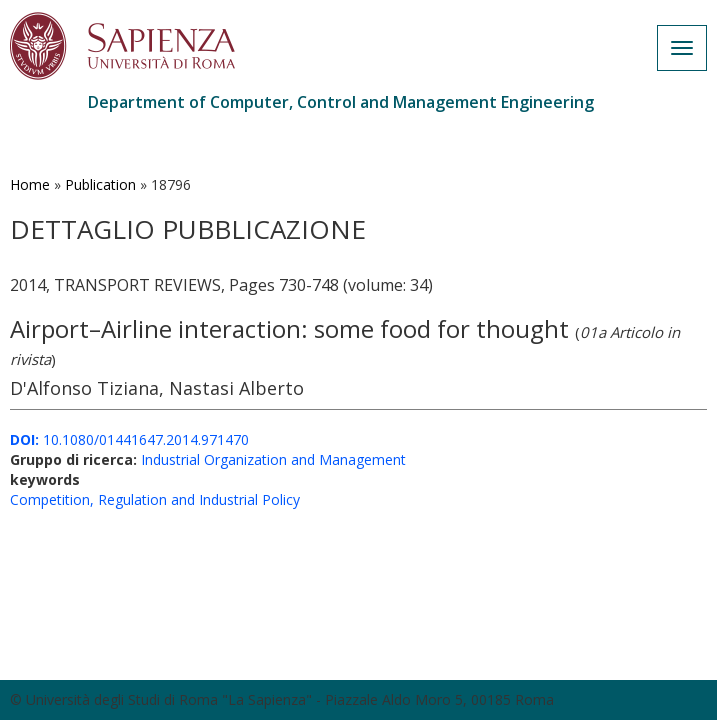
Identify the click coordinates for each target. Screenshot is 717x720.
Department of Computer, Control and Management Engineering (341, 102)
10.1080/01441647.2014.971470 (129, 439)
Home (30, 184)
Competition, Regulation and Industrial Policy (155, 499)
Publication (100, 184)
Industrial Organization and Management (273, 459)
